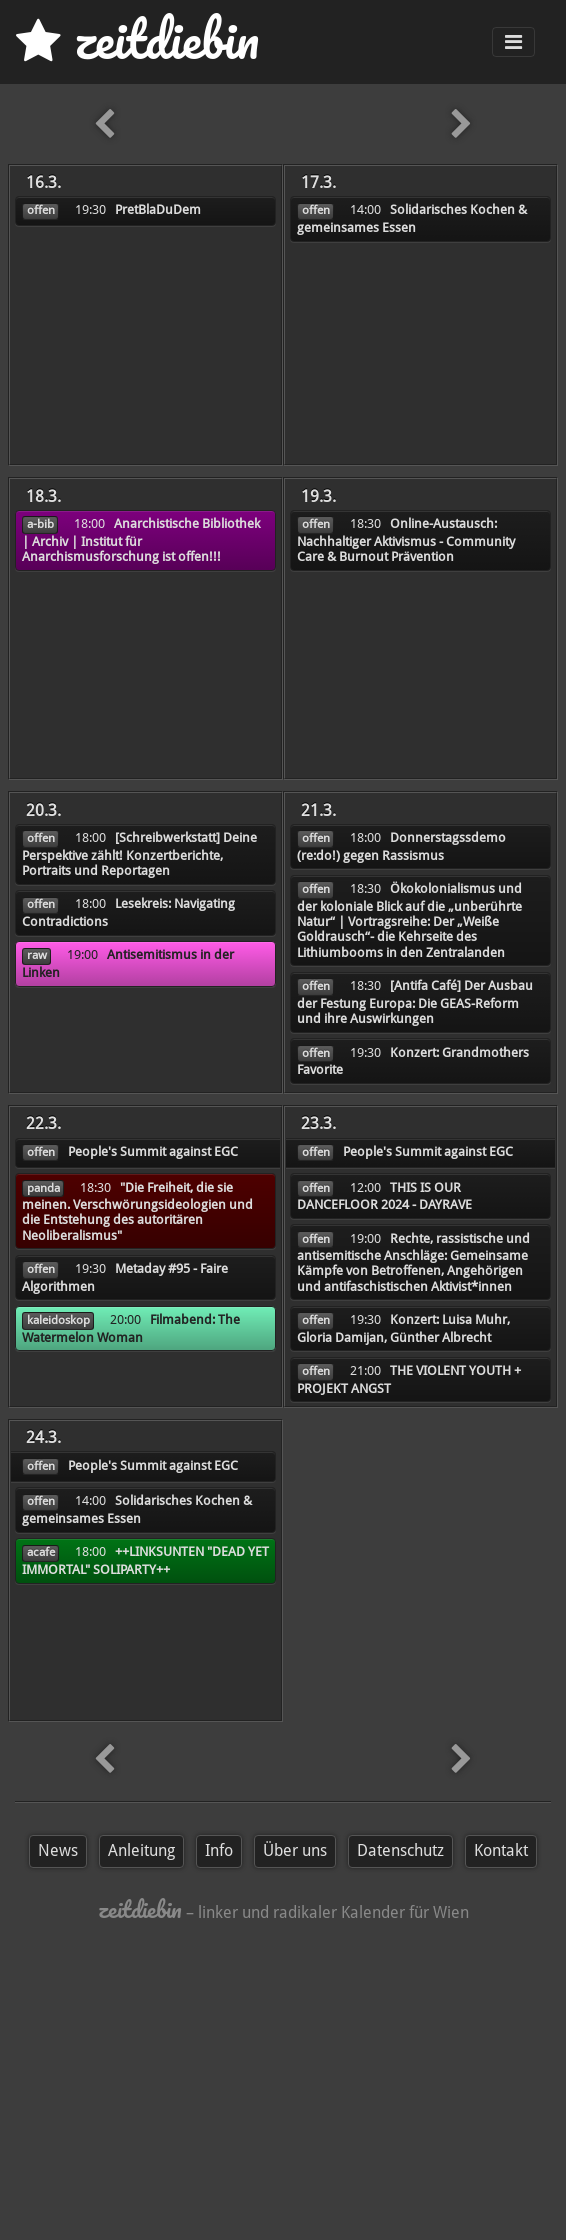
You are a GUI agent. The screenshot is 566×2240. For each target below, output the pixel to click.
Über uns (295, 1850)
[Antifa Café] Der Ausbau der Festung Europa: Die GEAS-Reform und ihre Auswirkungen (415, 1002)
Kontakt (501, 1850)
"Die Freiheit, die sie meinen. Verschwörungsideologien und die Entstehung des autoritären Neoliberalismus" (137, 1211)
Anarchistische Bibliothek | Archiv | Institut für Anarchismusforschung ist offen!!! (141, 540)
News (58, 1850)
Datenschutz (400, 1850)
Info (219, 1850)
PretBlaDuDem (158, 209)
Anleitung (141, 1850)
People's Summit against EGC (153, 1151)
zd (137, 39)
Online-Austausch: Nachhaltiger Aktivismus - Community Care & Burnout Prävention (406, 540)
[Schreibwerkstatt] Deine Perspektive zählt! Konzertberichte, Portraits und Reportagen (139, 854)
